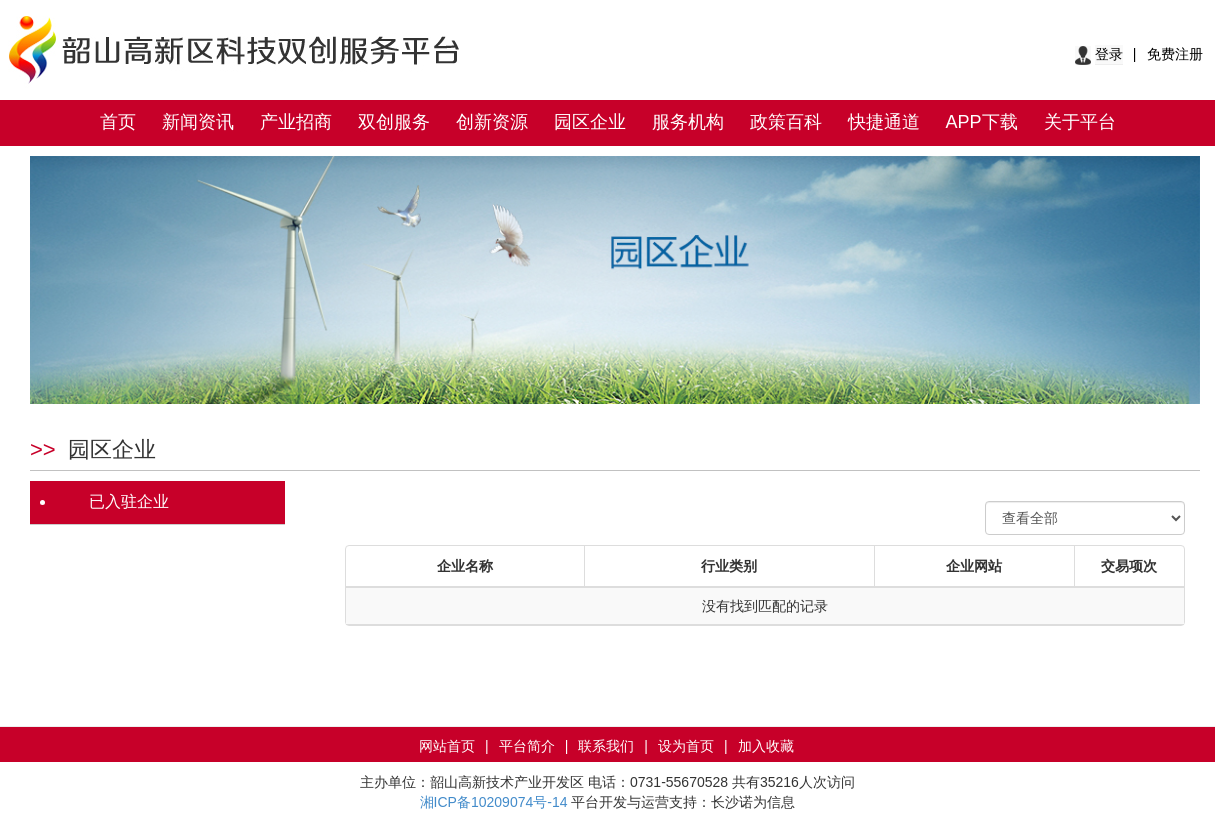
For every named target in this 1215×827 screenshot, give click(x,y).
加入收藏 (766, 746)
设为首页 (686, 746)
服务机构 (688, 122)
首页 (118, 122)
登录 (1109, 54)
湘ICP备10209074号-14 (494, 802)
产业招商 (296, 122)
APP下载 (982, 122)
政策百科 (786, 122)
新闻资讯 (198, 122)
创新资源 (492, 122)
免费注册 (1175, 54)
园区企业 (590, 122)
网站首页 (447, 746)
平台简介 (527, 746)
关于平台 (1080, 122)
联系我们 (606, 746)
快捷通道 (884, 122)
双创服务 (394, 122)
